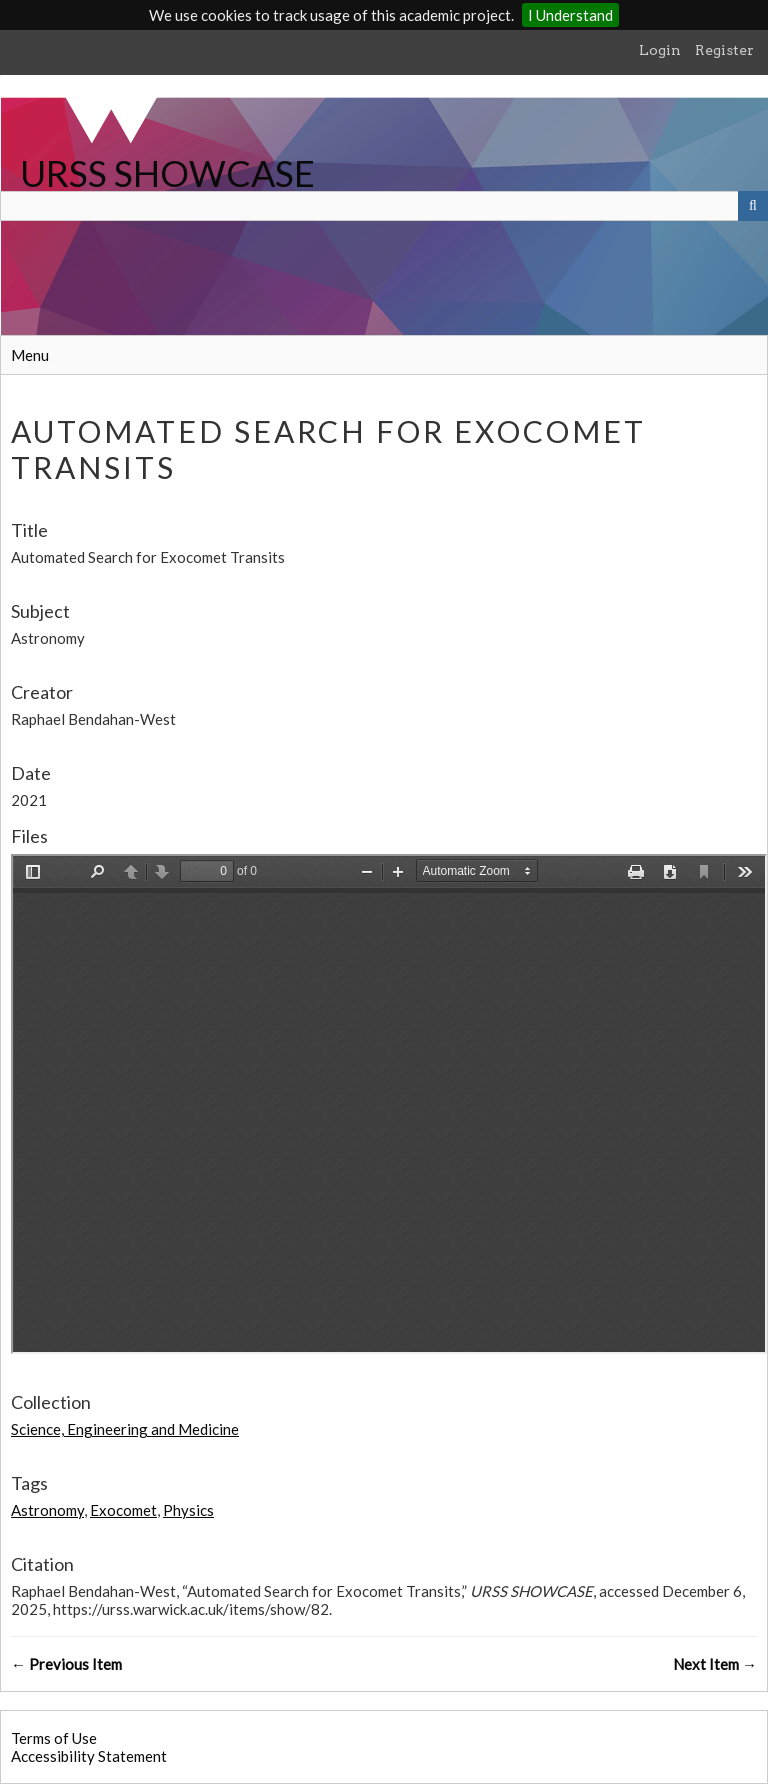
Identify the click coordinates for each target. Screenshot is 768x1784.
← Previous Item (66, 1664)
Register (724, 50)
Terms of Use (54, 1738)
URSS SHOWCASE (167, 173)
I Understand (570, 15)
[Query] (384, 206)
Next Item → (715, 1664)
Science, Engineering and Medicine (125, 1429)
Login (660, 50)
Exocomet (123, 1510)
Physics (188, 1510)
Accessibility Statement (89, 1756)
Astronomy (47, 1510)
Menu (30, 355)
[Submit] (753, 206)
